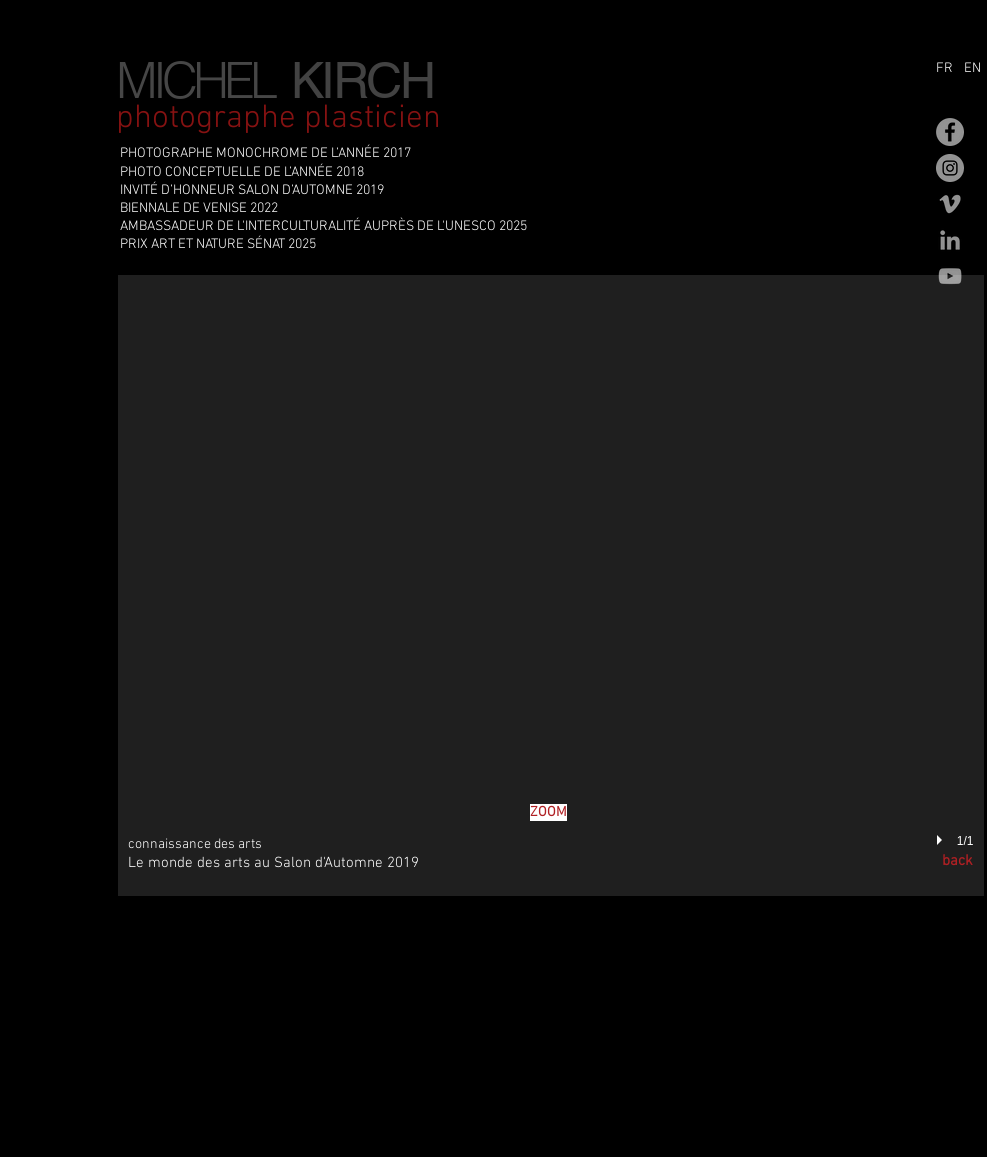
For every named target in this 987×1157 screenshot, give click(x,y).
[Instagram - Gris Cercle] (950, 168)
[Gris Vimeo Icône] (950, 204)
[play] (942, 841)
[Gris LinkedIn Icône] (950, 240)
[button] (551, 585)
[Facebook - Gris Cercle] (950, 132)
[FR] (947, 69)
